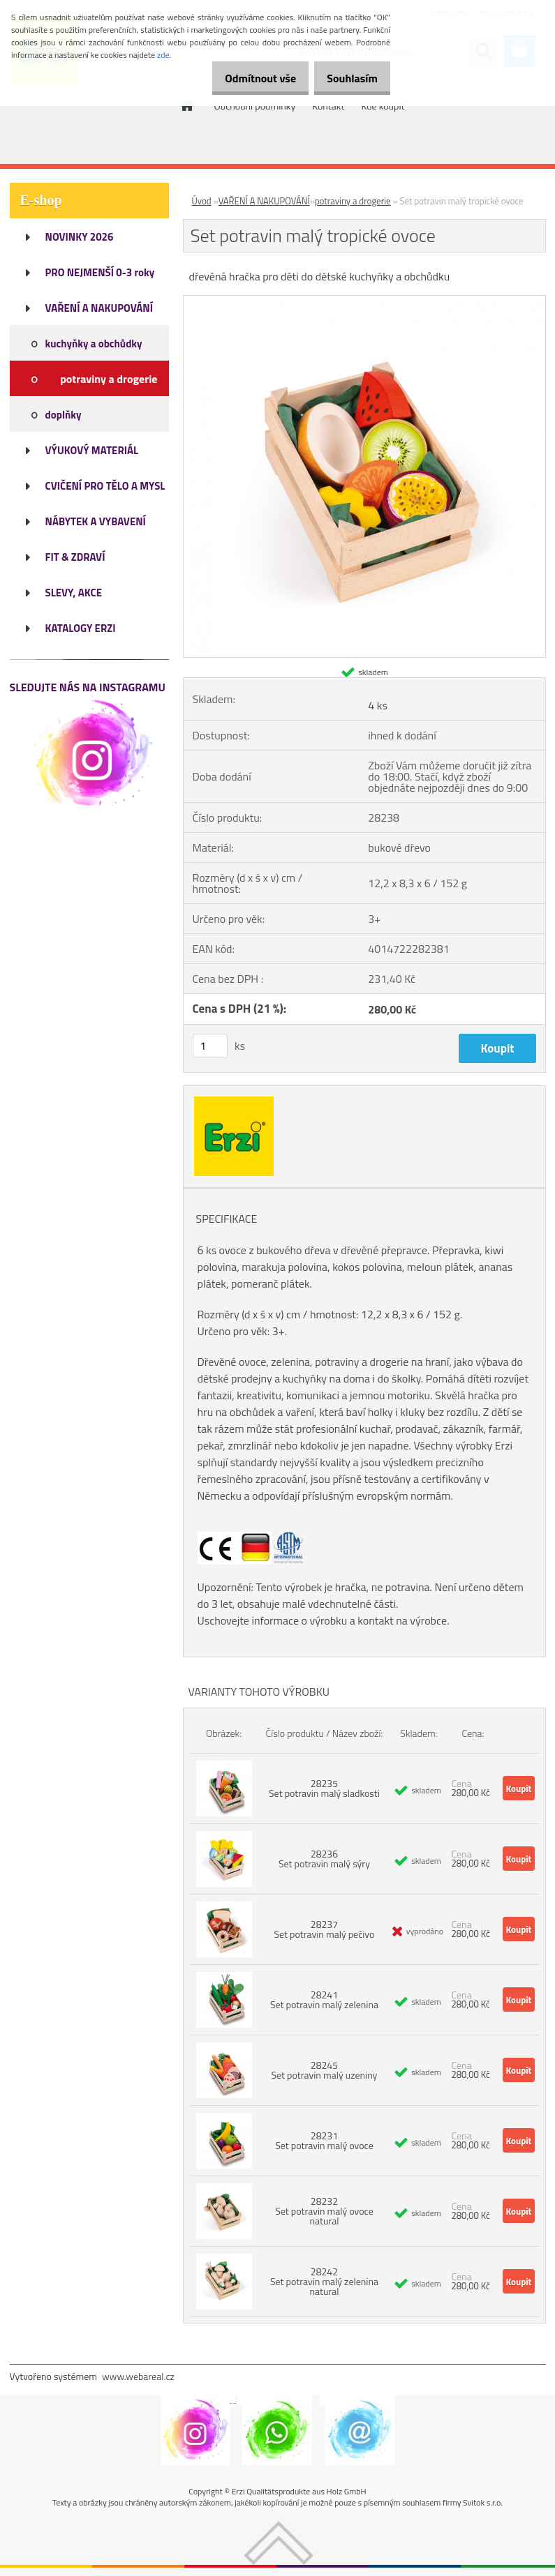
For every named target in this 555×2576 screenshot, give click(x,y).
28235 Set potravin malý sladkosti (324, 1788)
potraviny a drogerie (353, 201)
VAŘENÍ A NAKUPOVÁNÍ (264, 201)
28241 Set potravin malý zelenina (324, 1999)
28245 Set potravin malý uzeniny (325, 2070)
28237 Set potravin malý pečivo (324, 1929)
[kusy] (210, 1046)
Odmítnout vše (246, 78)
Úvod (202, 201)
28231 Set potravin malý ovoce (324, 2140)
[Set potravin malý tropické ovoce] (364, 301)
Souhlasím (347, 78)
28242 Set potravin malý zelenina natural (324, 2281)
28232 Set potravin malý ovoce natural (324, 2211)
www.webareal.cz (138, 2376)
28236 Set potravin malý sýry (324, 1858)
